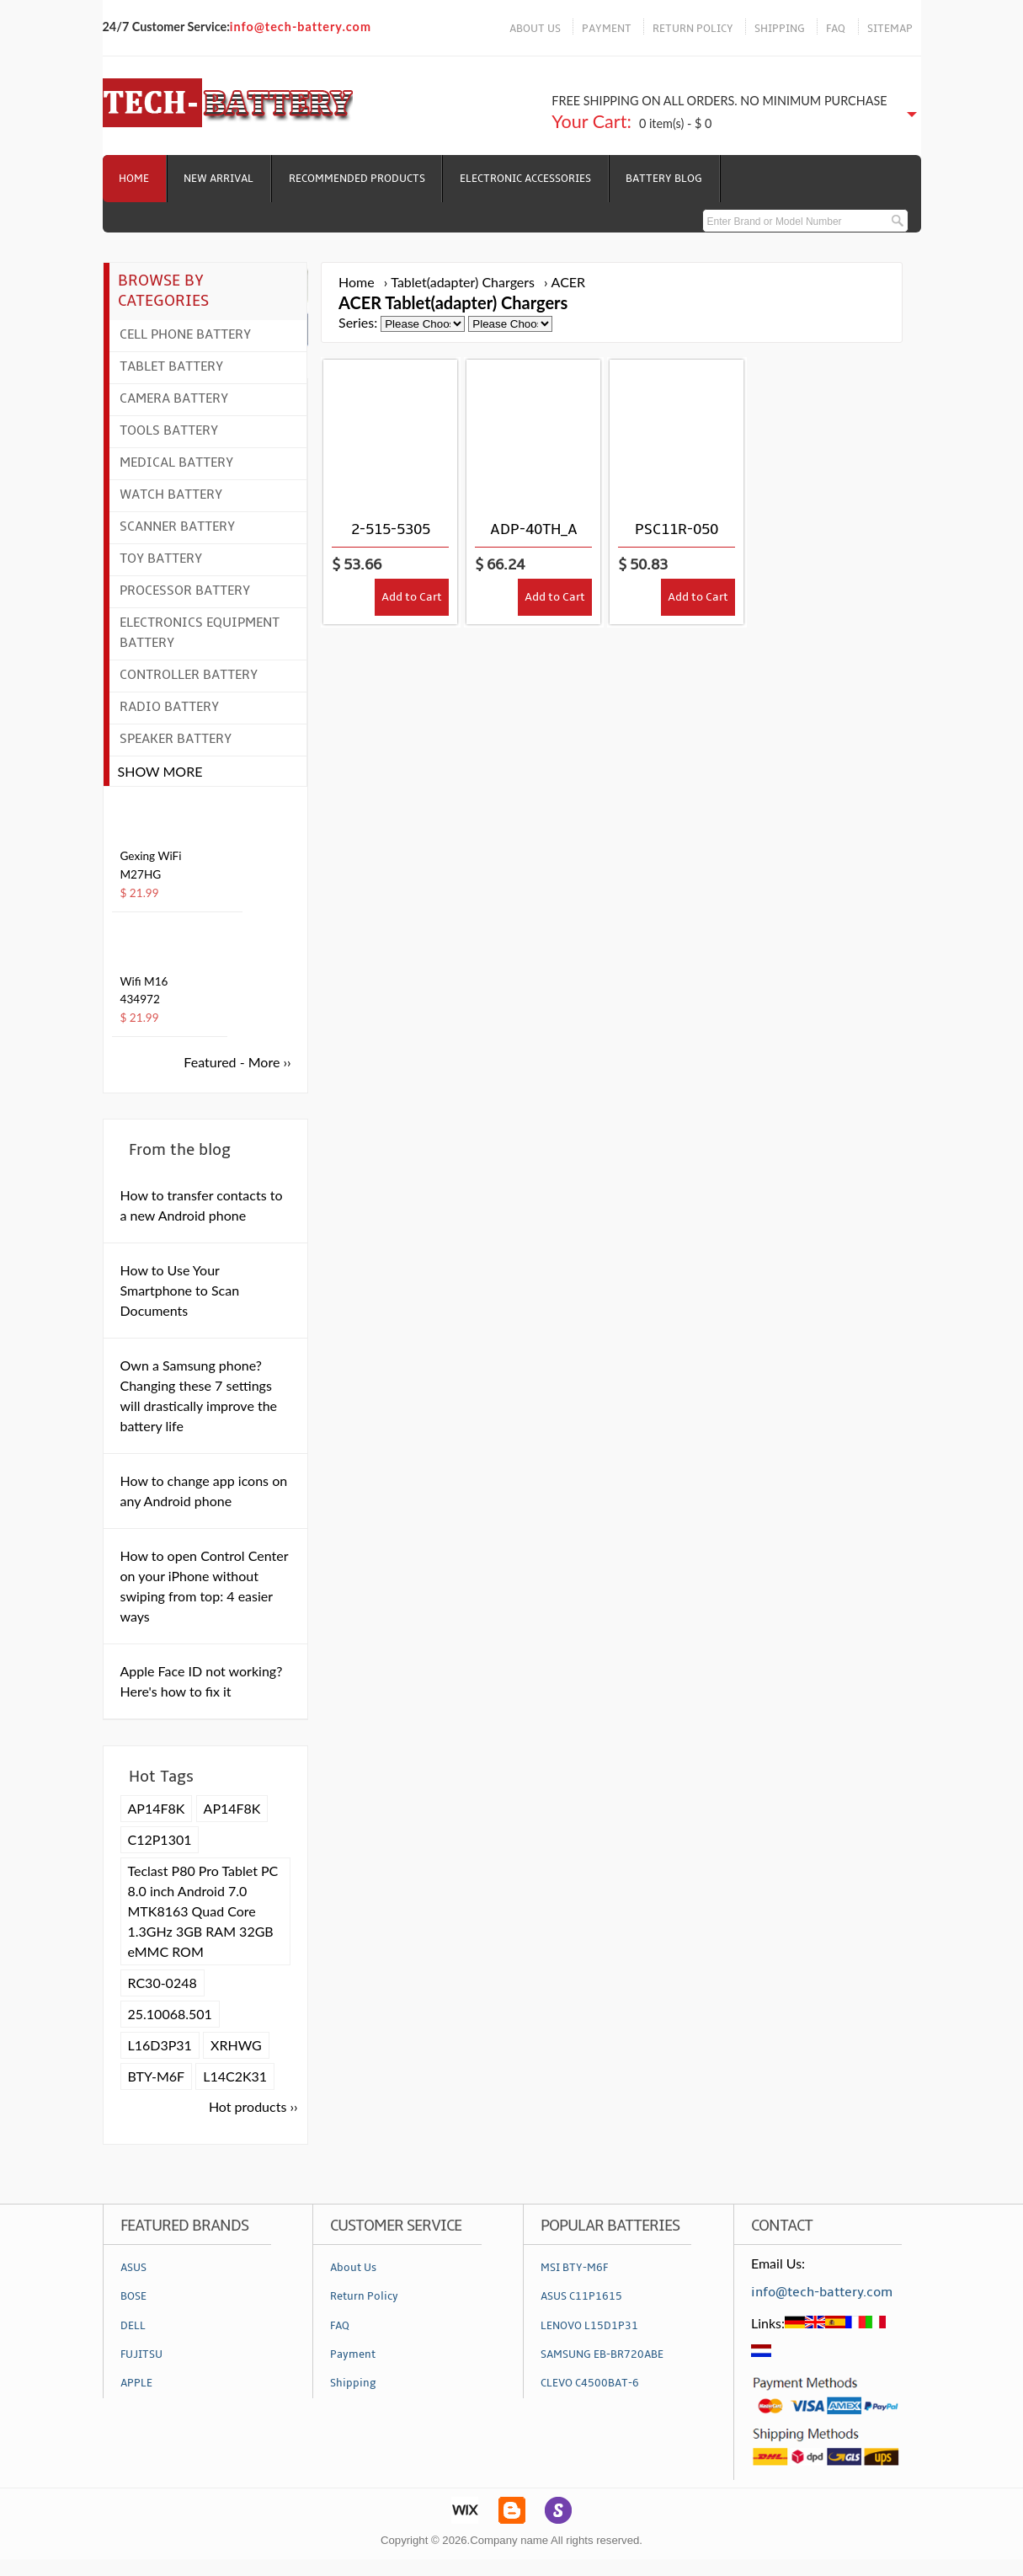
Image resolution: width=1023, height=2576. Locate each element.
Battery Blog (667, 178)
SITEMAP (890, 28)
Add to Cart (411, 598)
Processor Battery (185, 590)
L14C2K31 (235, 2076)
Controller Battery (189, 674)
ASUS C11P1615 (581, 2296)
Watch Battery (171, 494)
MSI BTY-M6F (574, 2267)
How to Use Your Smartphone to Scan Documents (180, 1290)
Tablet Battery (171, 366)
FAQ (835, 28)
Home (135, 178)
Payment (353, 2354)
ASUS (133, 2267)
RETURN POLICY (693, 28)
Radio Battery (169, 706)
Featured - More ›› (237, 1062)
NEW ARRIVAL (220, 178)
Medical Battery (176, 462)
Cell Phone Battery (185, 334)
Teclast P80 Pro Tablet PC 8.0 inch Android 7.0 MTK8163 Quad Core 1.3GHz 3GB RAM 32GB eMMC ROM (203, 1911)
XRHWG (236, 2045)
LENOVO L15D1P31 (589, 2326)
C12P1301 (160, 1839)
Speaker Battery (176, 738)
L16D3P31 (160, 2045)
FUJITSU (141, 2354)
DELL (133, 2326)
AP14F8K (156, 1808)
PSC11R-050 (676, 529)
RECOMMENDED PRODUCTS (358, 178)
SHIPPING (779, 28)
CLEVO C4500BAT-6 (590, 2383)
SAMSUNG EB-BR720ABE (602, 2354)
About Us (353, 2267)
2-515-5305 (390, 529)
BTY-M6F (156, 2076)
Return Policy (364, 2296)
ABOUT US (535, 28)
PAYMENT (606, 28)
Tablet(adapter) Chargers (463, 282)
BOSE (133, 2296)
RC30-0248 (162, 1983)
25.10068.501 (170, 2014)
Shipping (353, 2383)
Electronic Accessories (528, 178)
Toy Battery (161, 558)
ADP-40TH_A (534, 529)
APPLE (136, 2383)
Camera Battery (174, 398)
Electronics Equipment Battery (200, 632)
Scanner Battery (177, 526)
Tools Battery (169, 430)
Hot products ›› (253, 2106)
